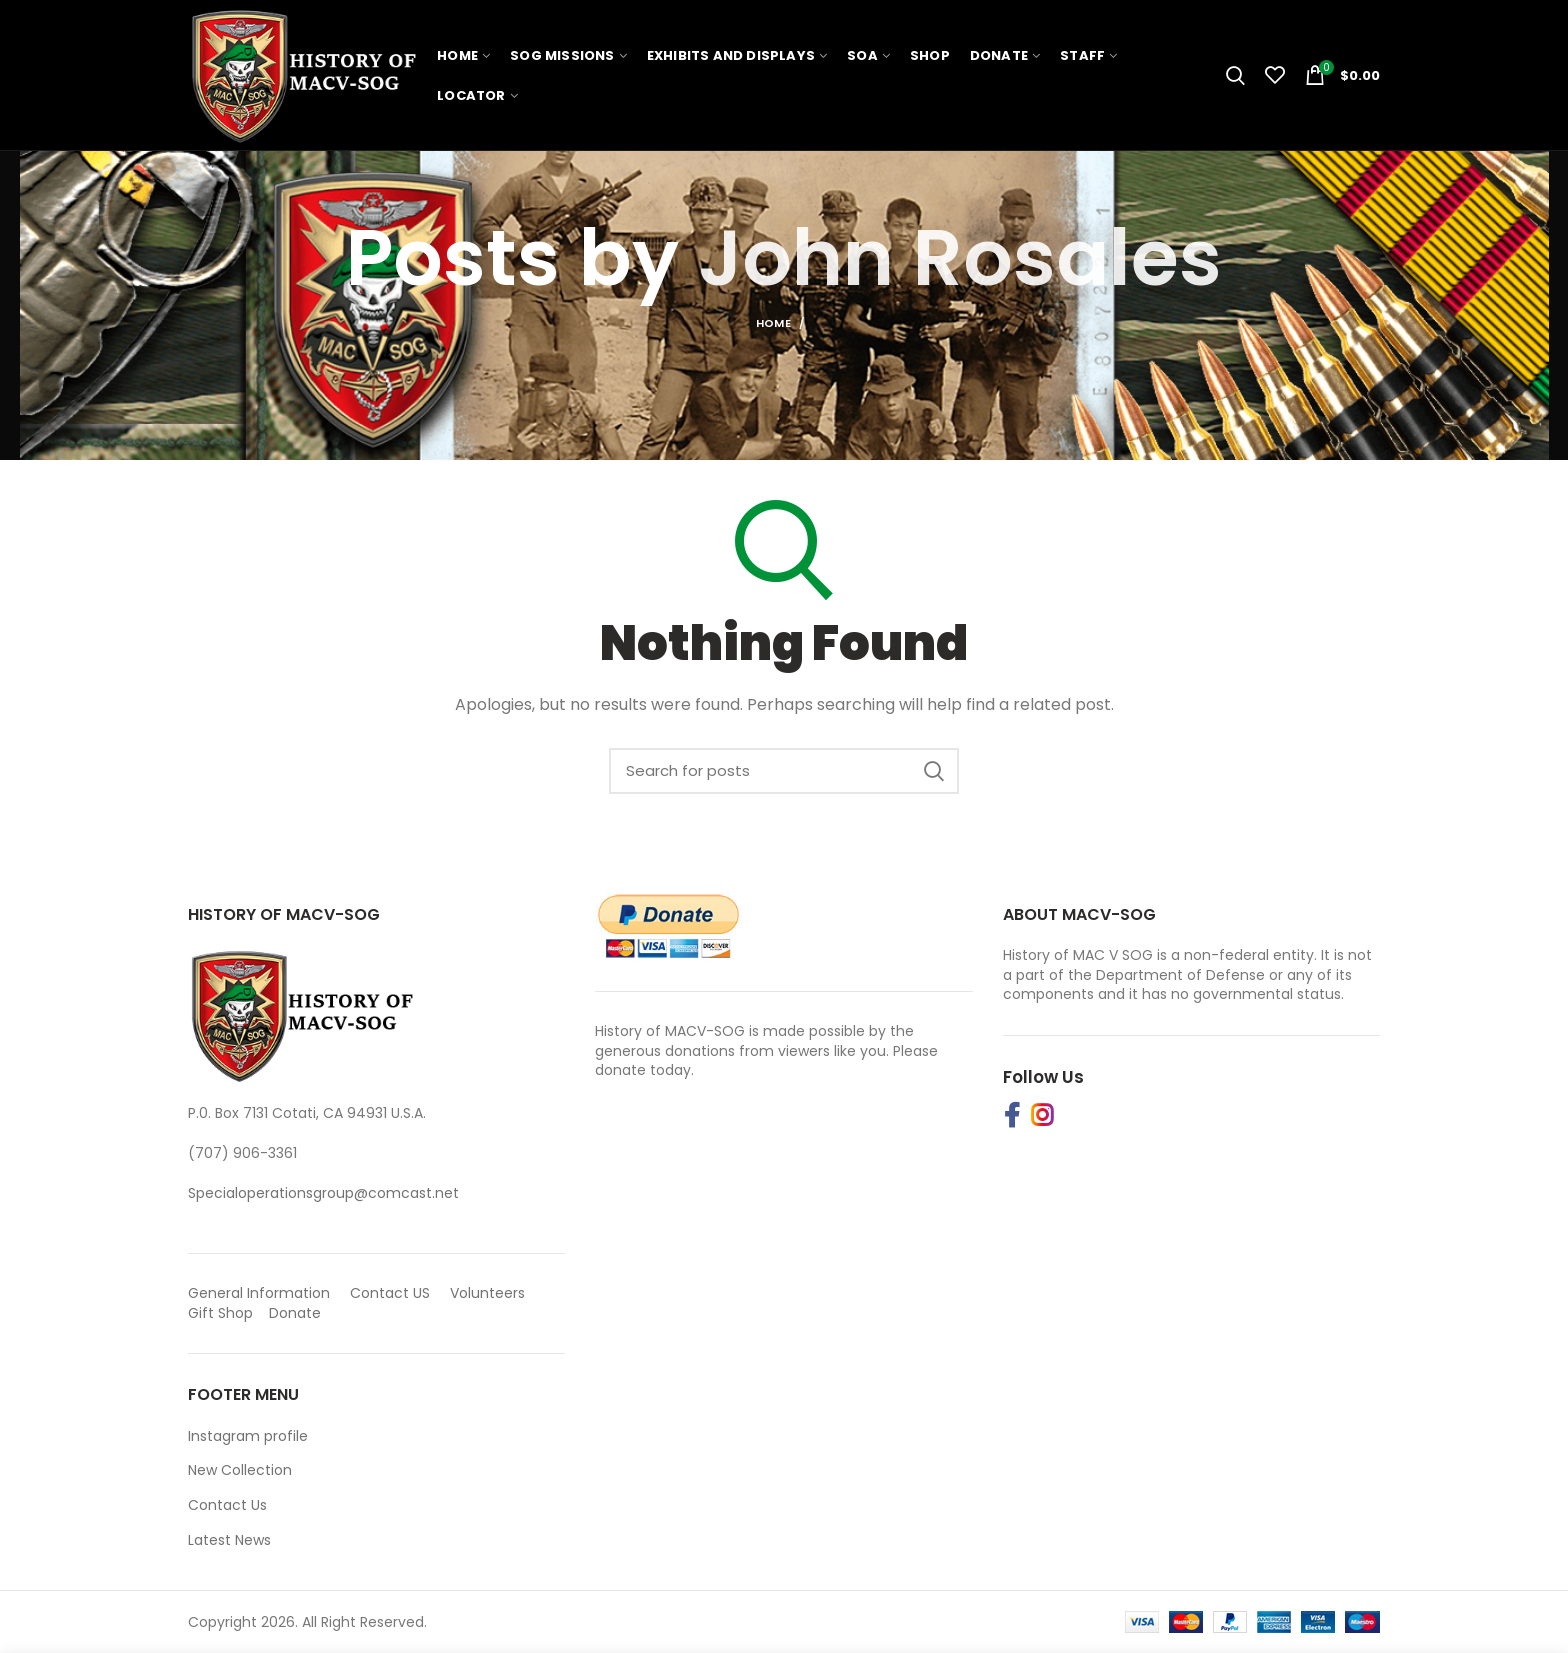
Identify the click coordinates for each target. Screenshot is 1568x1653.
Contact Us (227, 1505)
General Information (259, 1293)
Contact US (390, 1293)
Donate (297, 1313)
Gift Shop (220, 1313)
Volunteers (487, 1293)
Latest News (229, 1540)
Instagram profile (248, 1436)
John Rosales (960, 257)
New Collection (240, 1470)
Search (934, 771)
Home (773, 323)
